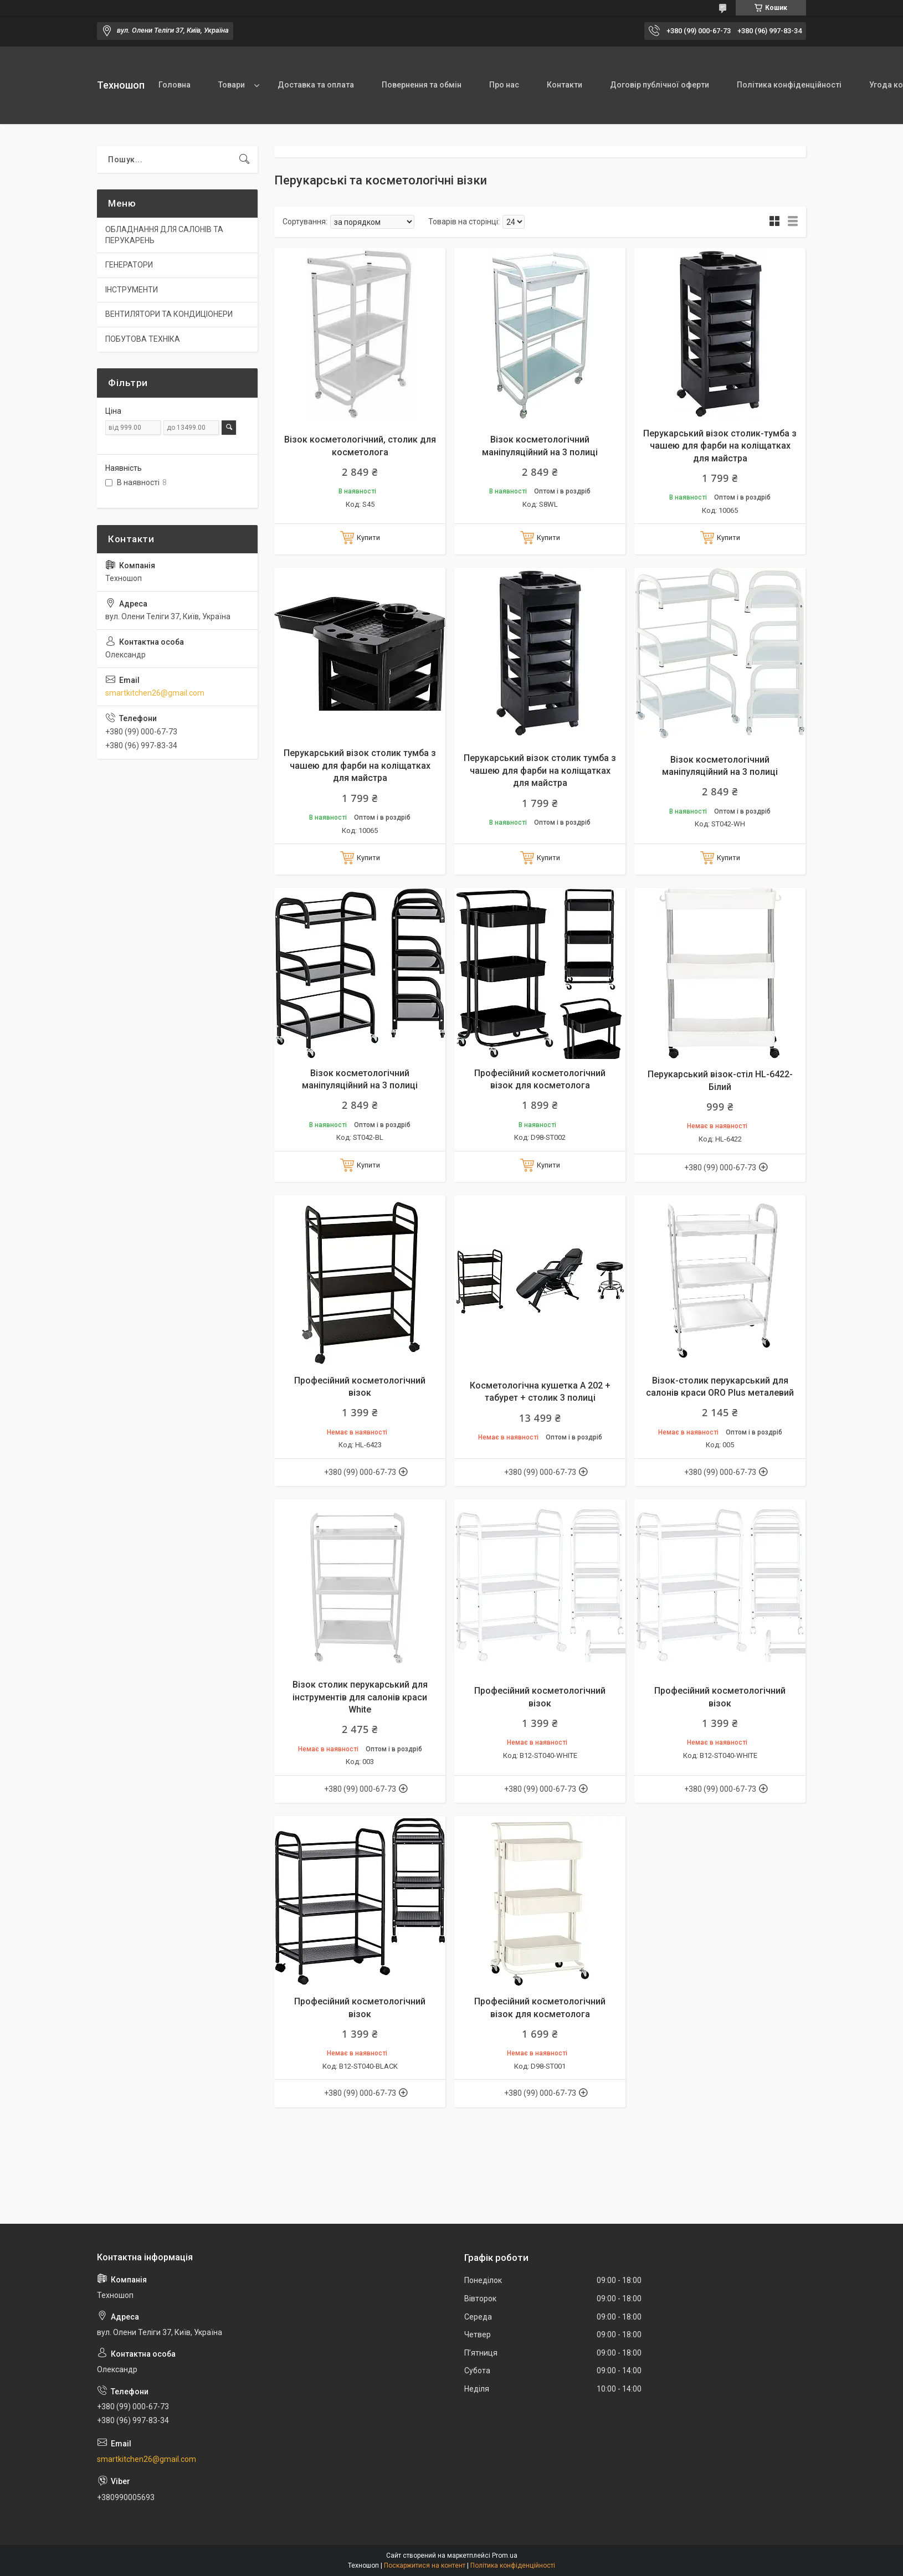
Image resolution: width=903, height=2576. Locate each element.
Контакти (564, 84)
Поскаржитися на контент (424, 2565)
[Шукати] (244, 159)
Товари (231, 84)
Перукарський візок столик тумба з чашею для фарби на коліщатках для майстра (360, 765)
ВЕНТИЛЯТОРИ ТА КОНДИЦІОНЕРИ (169, 314)
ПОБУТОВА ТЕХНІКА (142, 339)
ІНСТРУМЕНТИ (131, 289)
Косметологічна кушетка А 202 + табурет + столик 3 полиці (540, 1391)
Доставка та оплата (316, 84)
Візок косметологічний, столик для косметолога (360, 445)
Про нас (504, 84)
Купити (368, 537)
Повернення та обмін (421, 84)
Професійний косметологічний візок (359, 1386)
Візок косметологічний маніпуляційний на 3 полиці (540, 445)
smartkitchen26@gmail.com (154, 692)
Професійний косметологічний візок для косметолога (540, 1079)
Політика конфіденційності (789, 84)
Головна (174, 84)
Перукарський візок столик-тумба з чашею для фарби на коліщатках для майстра (720, 446)
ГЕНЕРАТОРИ (129, 264)
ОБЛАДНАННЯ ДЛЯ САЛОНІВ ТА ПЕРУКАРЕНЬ (164, 235)
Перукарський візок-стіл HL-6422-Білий (720, 1080)
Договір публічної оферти (659, 84)
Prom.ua (504, 2555)
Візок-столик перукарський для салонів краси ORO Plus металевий (720, 1386)
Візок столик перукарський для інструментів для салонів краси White (360, 1697)
